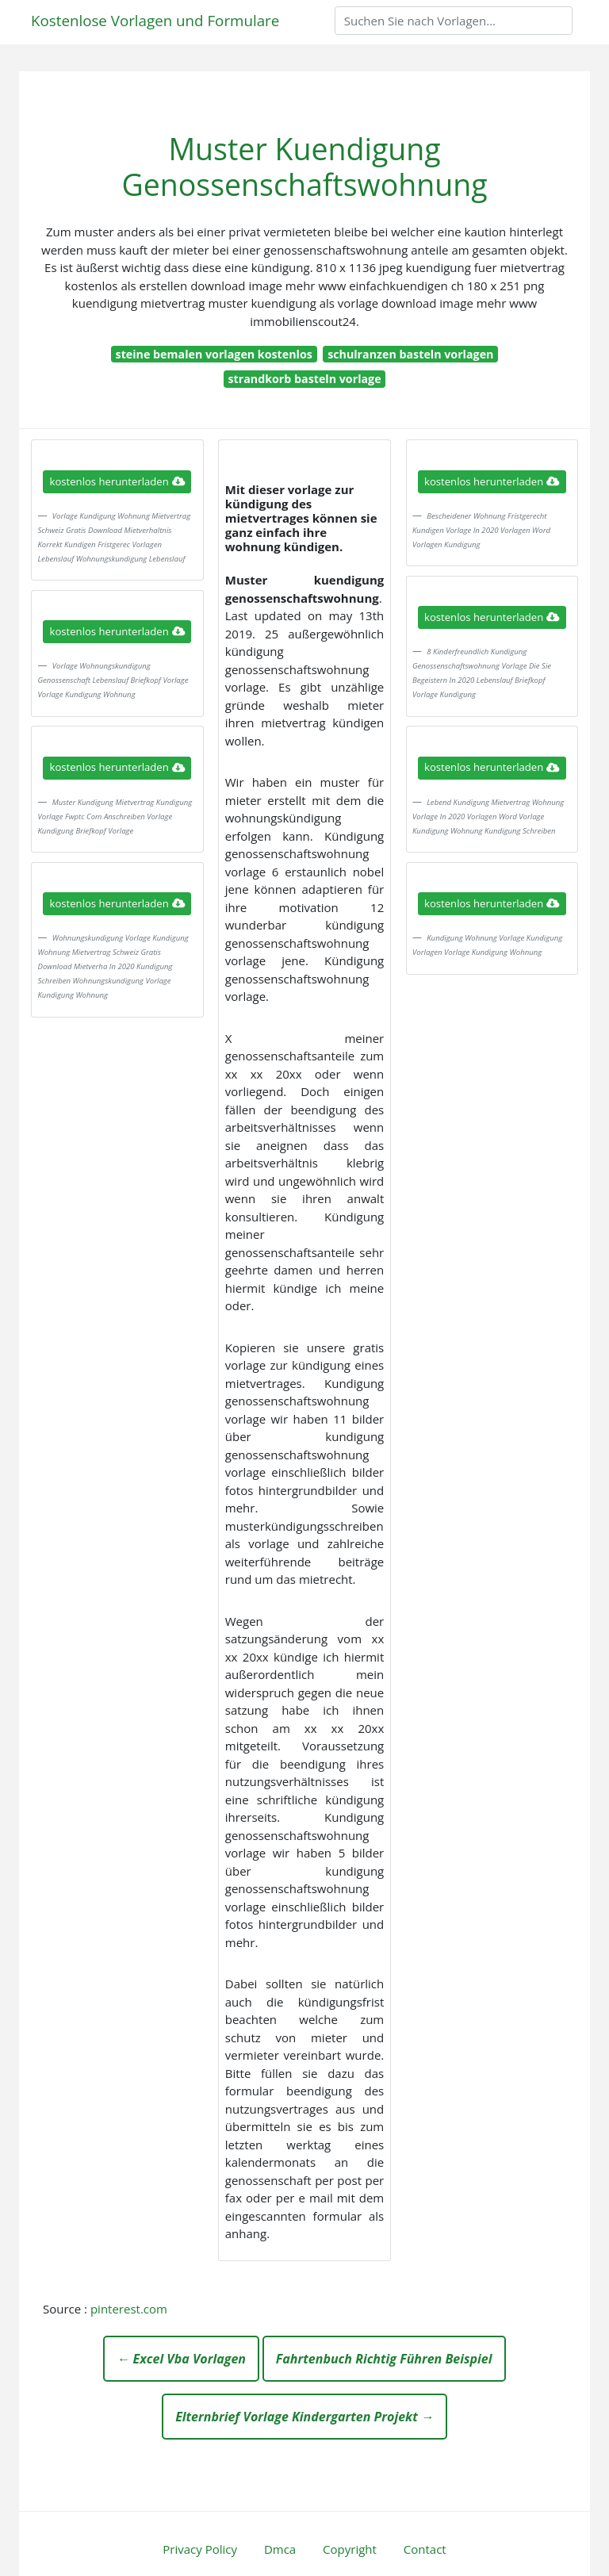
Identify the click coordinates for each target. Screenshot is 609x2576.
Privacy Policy (200, 2549)
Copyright (350, 2549)
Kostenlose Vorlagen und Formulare (155, 20)
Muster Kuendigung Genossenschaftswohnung (304, 166)
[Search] (454, 20)
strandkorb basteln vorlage (304, 378)
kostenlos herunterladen (117, 481)
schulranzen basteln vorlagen (410, 354)
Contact (425, 2549)
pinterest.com (128, 2309)
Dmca (280, 2549)
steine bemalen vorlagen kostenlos (214, 354)
